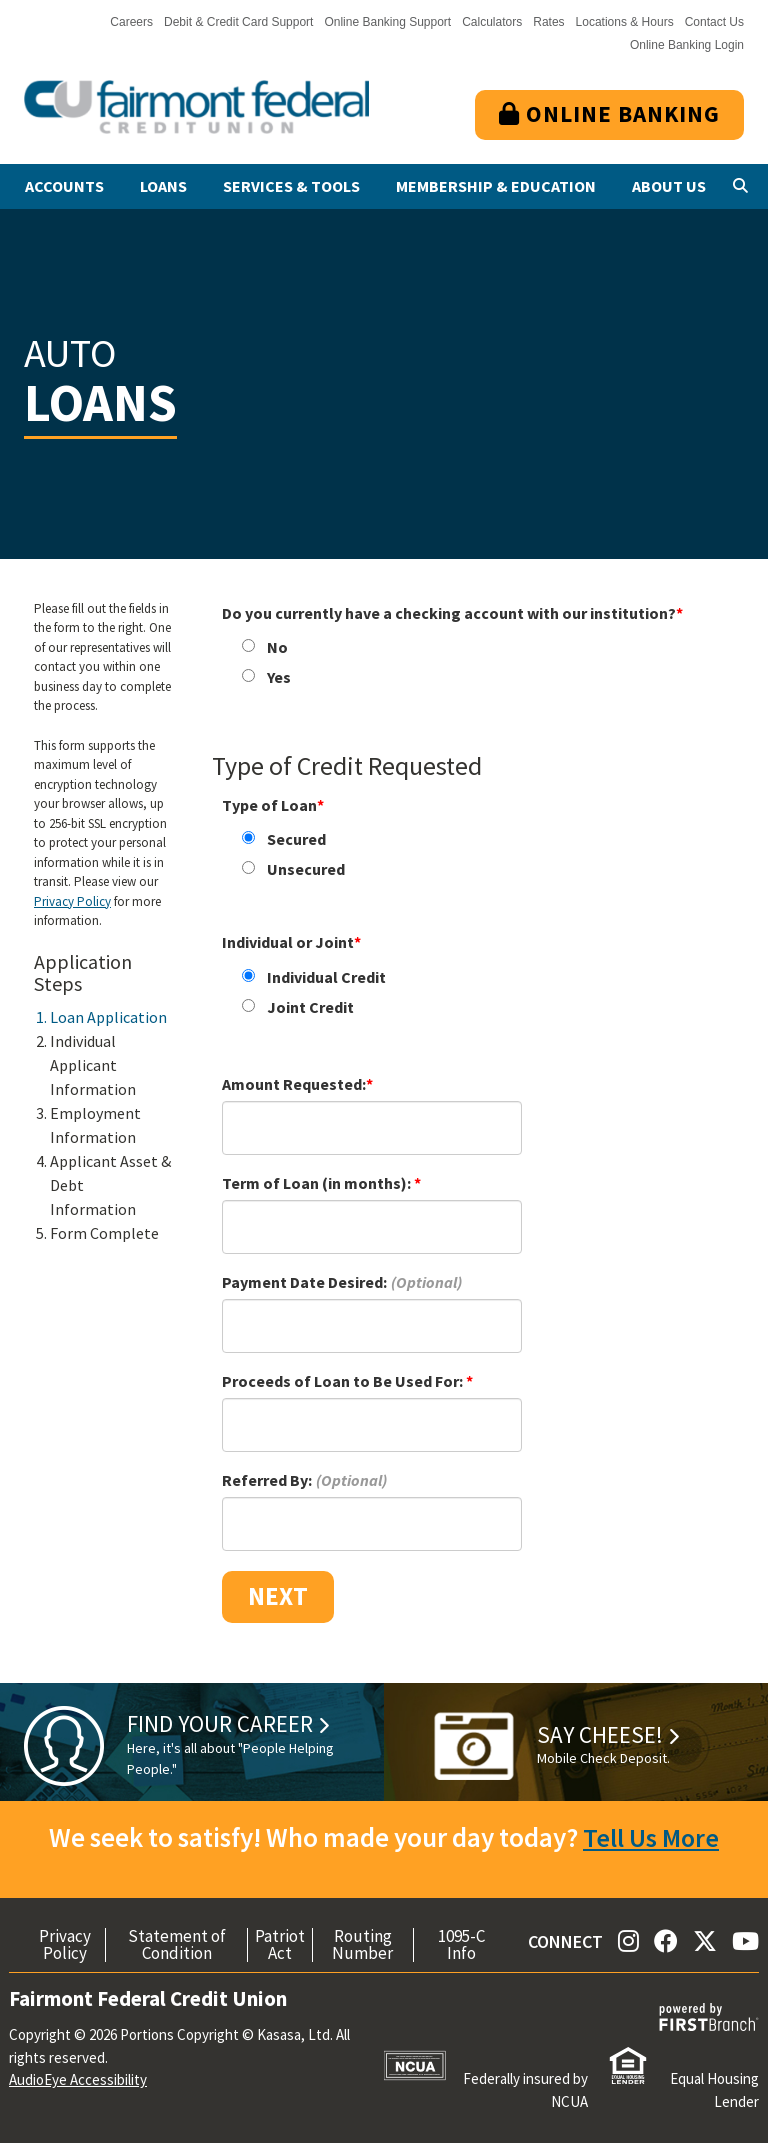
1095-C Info (461, 1945)
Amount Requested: (294, 1084)
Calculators (492, 22)
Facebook (666, 1941)
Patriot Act (280, 1945)
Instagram (628, 1941)
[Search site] (740, 186)
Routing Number (362, 1945)
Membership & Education (496, 186)
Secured (296, 839)
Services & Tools (291, 186)
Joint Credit (310, 1007)
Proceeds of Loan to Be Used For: (344, 1381)
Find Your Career (222, 1723)
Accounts (64, 186)
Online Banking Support (387, 22)
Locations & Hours (625, 22)
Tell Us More (651, 1837)
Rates (548, 22)
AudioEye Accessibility (78, 2079)
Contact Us (714, 22)
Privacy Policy (72, 901)
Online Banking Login (687, 45)
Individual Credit (326, 977)
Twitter (705, 1941)
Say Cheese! (602, 1734)
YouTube (745, 1941)
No (277, 647)
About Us (669, 186)
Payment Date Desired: (304, 1282)
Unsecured (306, 869)
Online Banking (609, 113)
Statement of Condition (177, 1945)
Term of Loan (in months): (318, 1183)
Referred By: (267, 1480)
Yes (279, 677)
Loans (163, 186)
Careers (131, 22)
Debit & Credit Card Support (238, 22)
